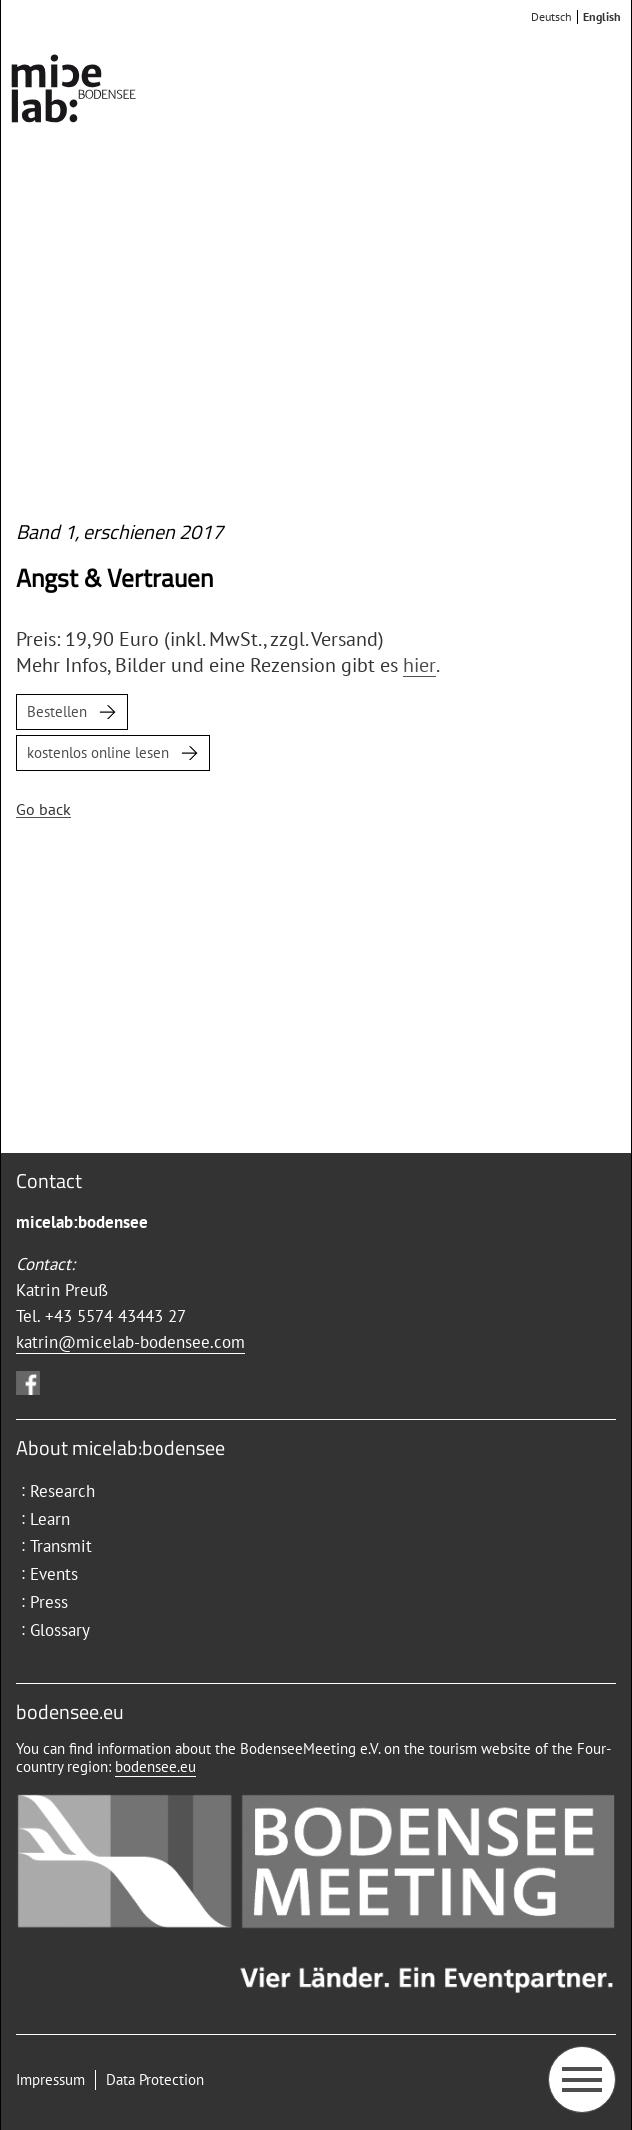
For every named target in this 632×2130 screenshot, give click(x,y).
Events (54, 1574)
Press (49, 1602)
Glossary (60, 1630)
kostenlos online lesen (98, 752)
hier (419, 665)
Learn (50, 1519)
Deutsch (551, 16)
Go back (43, 809)
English (602, 16)
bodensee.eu (155, 1766)
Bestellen (57, 711)
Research (62, 1491)
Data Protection (155, 2079)
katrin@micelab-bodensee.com (130, 1342)
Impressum (50, 2079)
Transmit (61, 1546)
